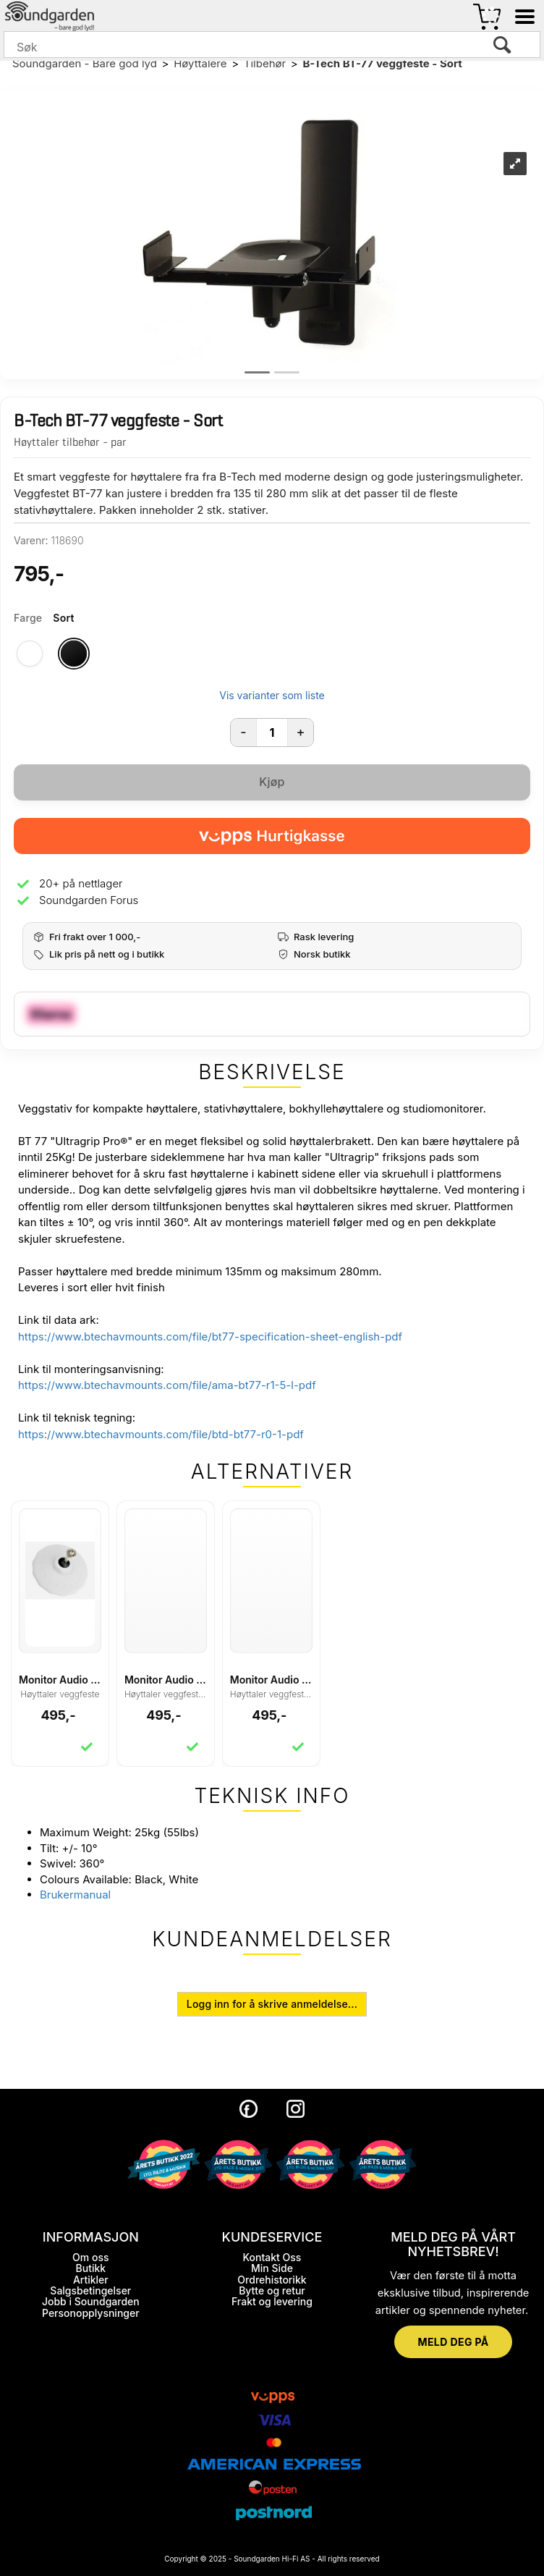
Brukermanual (75, 1894)
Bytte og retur (272, 2290)
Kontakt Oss (272, 2257)
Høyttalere (200, 63)
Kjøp (271, 781)
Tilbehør (265, 63)
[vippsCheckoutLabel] (272, 836)
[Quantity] (272, 732)
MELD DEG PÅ (452, 2342)
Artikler (91, 2279)
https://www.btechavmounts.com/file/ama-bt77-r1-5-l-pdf (167, 1385)
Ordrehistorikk (271, 2279)
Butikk (91, 2268)
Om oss (90, 2257)
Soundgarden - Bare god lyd (84, 63)
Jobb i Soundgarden (91, 2301)
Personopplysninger (91, 2313)
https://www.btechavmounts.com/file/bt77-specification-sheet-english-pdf (210, 1336)
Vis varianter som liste (272, 695)
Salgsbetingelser (90, 2290)
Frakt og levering (272, 2301)
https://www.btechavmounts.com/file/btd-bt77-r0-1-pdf (161, 1434)
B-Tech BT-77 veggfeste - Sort (382, 63)
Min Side (272, 2268)
